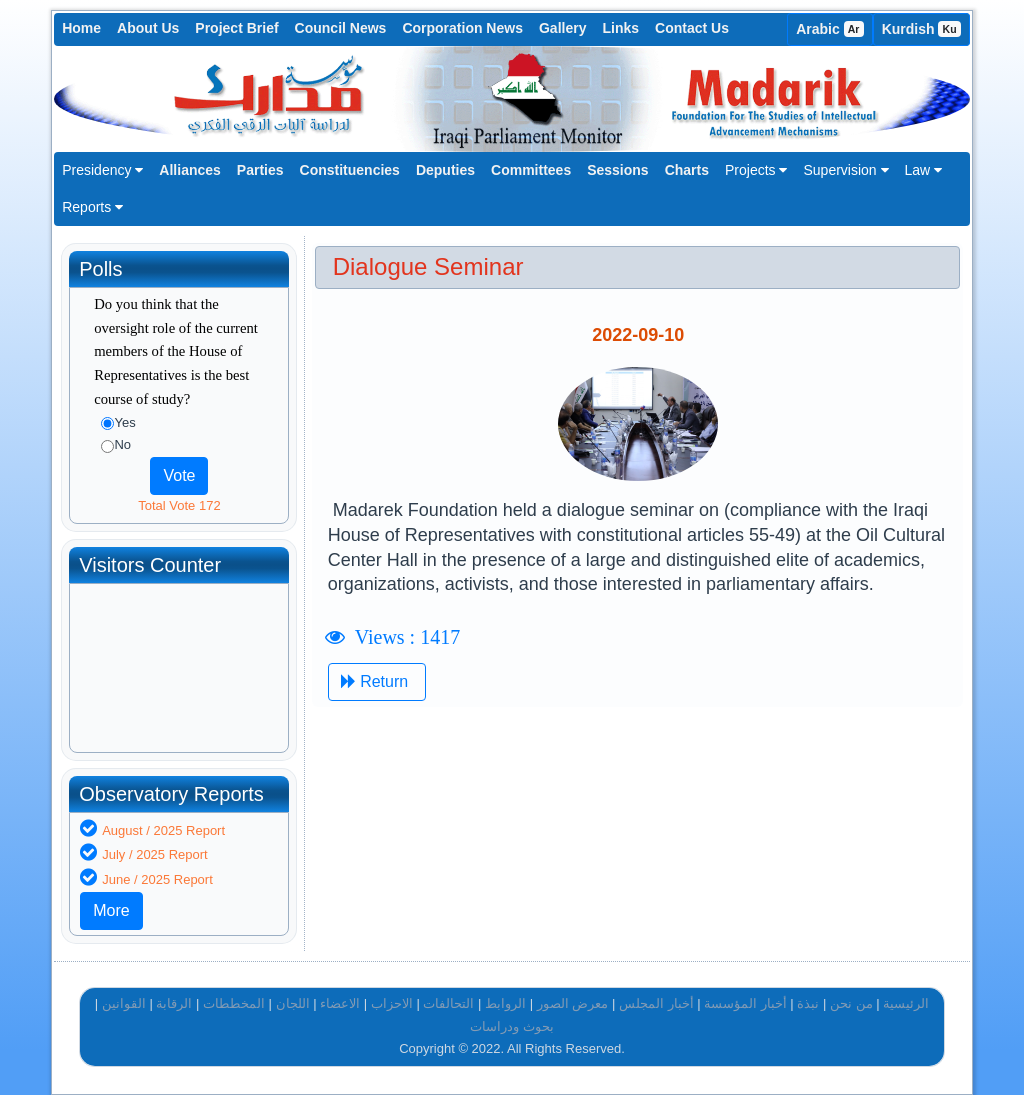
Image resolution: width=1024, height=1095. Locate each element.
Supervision (845, 170)
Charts (687, 170)
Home (81, 28)
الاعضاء (340, 1003)
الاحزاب (392, 1003)
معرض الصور (573, 1003)
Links (620, 28)
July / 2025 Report (155, 854)
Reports (92, 207)
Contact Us (692, 28)
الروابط (505, 1003)
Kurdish (921, 29)
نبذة (808, 1003)
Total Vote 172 (179, 505)
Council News (341, 28)
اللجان (293, 1003)
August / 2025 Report (163, 830)
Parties (260, 170)
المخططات (234, 1003)
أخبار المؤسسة (745, 1003)
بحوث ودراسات (512, 1026)
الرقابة (174, 1003)
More (111, 910)
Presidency (102, 170)
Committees (531, 170)
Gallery (562, 28)
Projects (756, 170)
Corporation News (462, 28)
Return (377, 681)
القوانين (124, 1003)
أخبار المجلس (656, 1003)
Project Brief (236, 28)
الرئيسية (906, 1003)
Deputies (445, 170)
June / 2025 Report (157, 879)
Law (924, 170)
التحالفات (448, 1003)
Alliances (189, 170)
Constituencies (350, 170)
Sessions (617, 170)
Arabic (830, 29)
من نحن (851, 1003)
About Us (148, 28)
